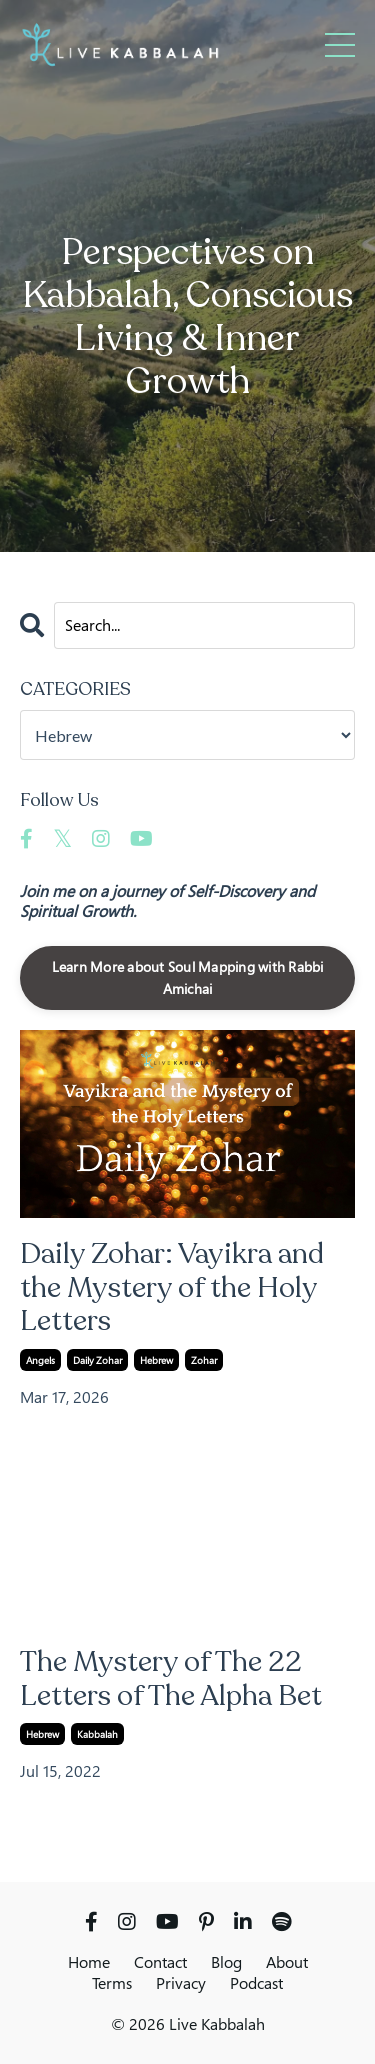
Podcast (256, 1983)
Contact (160, 1962)
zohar (204, 1360)
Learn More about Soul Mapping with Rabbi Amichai (188, 977)
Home (89, 1962)
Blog (226, 1962)
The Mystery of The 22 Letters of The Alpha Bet (171, 1679)
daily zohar (97, 1360)
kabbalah (97, 1734)
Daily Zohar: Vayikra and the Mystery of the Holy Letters (171, 1288)
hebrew (156, 1360)
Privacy (181, 1983)
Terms (112, 1983)
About (287, 1962)
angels (40, 1360)
